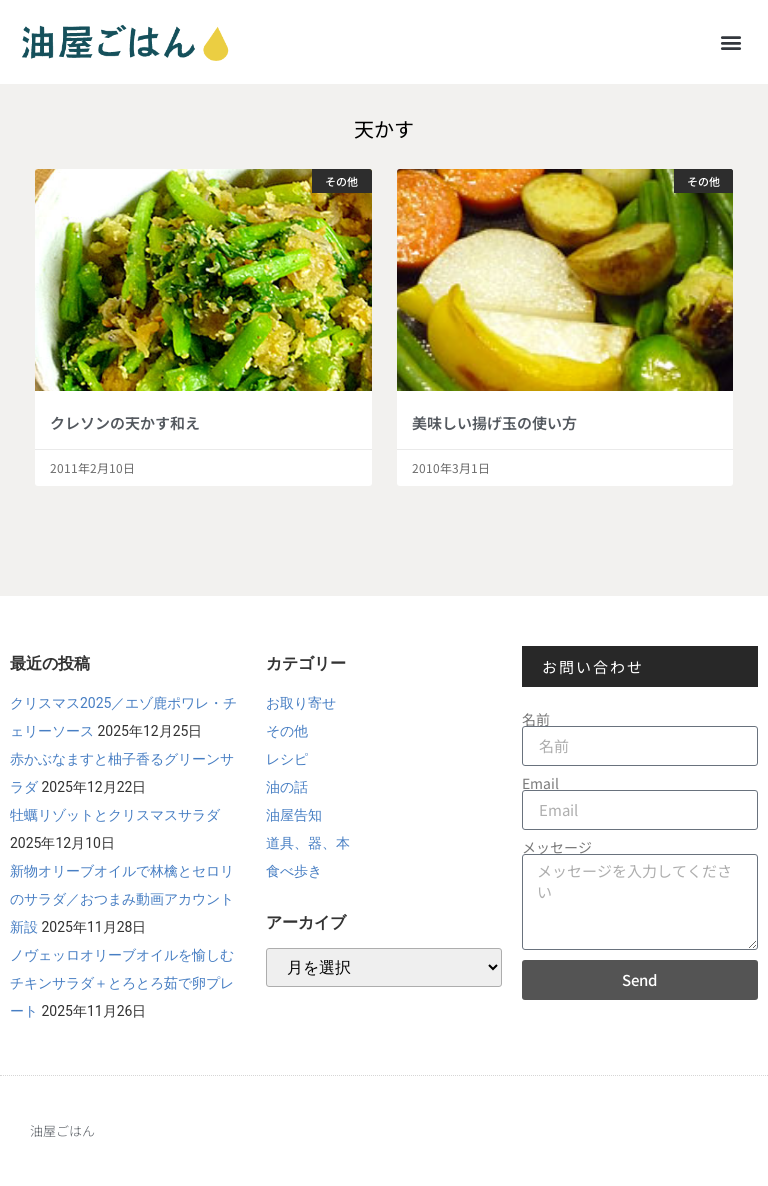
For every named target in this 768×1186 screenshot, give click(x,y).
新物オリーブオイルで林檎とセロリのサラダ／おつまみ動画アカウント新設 (122, 899)
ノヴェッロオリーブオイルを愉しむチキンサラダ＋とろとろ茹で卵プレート (122, 983)
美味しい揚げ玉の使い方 (494, 422)
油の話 (287, 787)
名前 (536, 719)
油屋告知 (294, 815)
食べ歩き (294, 871)
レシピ (287, 759)
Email (540, 783)
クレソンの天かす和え (125, 422)
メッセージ (557, 847)
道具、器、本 (308, 843)
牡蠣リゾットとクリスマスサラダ (115, 815)
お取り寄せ (301, 703)
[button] (731, 41)
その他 (287, 731)
